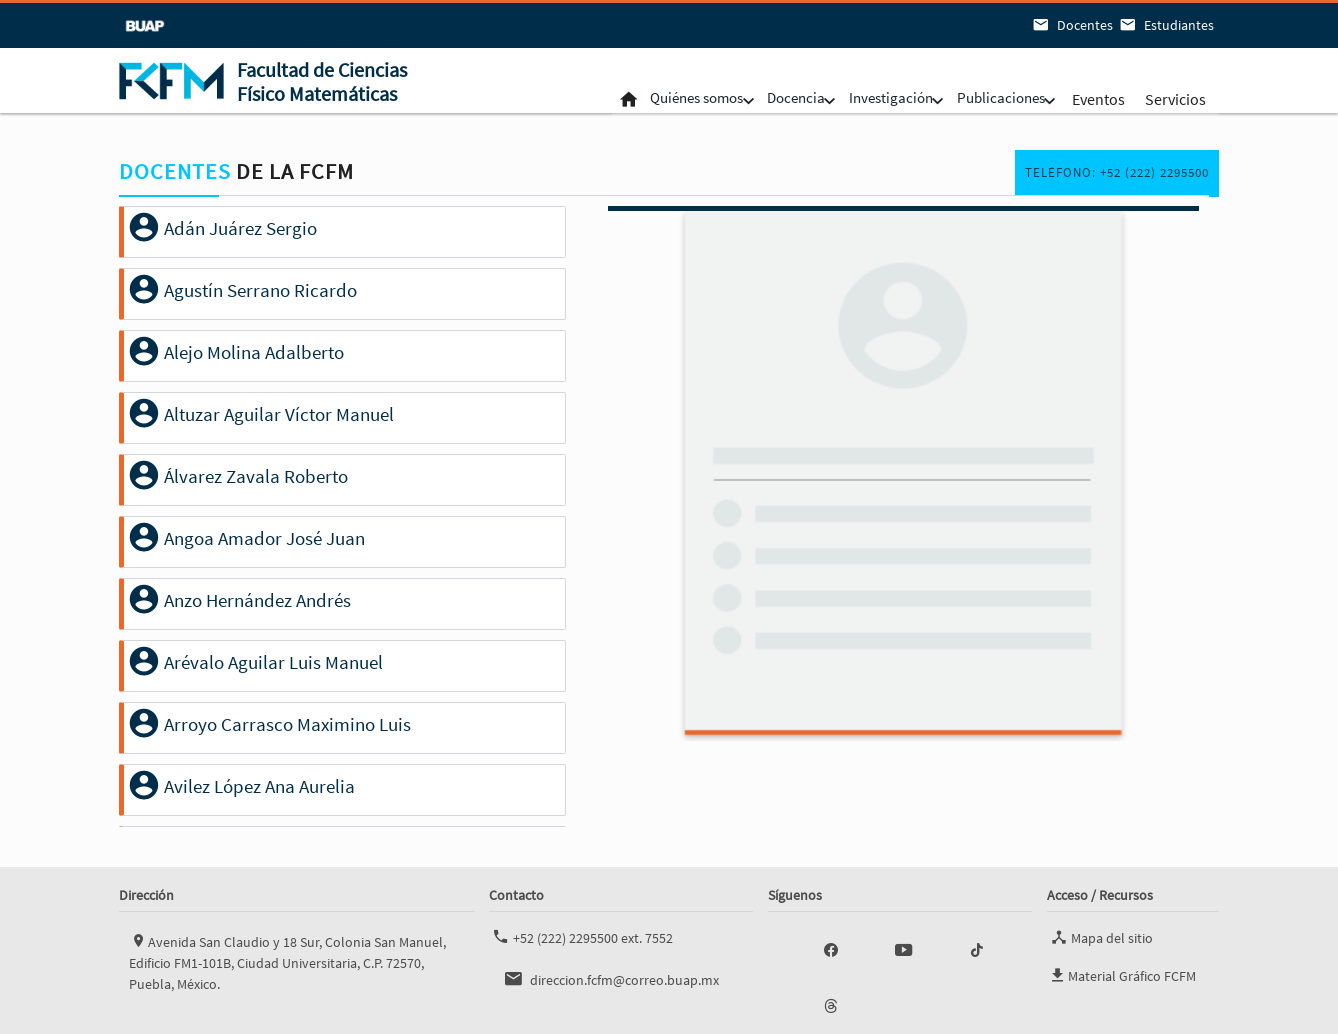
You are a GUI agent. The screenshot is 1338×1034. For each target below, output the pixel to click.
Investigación (871, 98)
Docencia (766, 98)
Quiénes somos (653, 98)
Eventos (1096, 98)
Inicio (573, 98)
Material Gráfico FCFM (1121, 972)
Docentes (1071, 25)
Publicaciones (993, 98)
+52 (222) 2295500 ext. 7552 (581, 937)
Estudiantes (1165, 25)
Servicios (1173, 98)
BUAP (141, 25)
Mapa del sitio (1100, 937)
